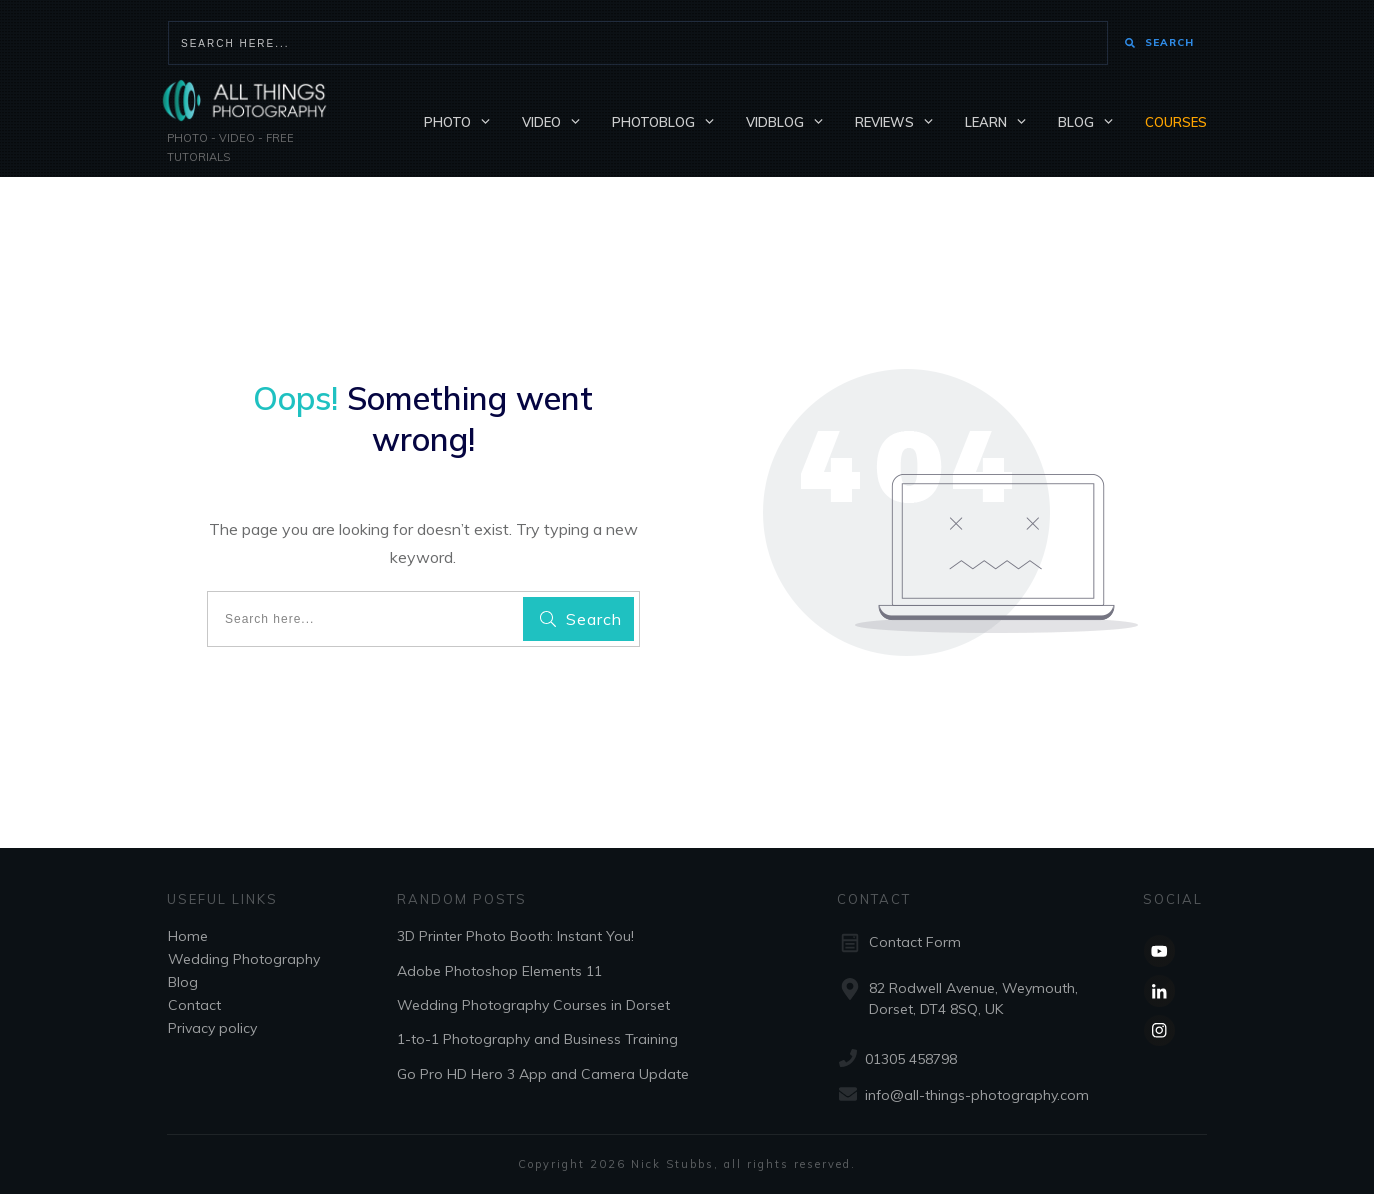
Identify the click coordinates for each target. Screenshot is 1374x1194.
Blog (183, 982)
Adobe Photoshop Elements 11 (499, 971)
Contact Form (915, 942)
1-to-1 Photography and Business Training (537, 1039)
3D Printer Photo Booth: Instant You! (515, 936)
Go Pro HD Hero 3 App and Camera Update (543, 1074)
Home (188, 936)
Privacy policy (212, 1028)
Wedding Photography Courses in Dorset (533, 1005)
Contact (194, 1005)
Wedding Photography (244, 959)
